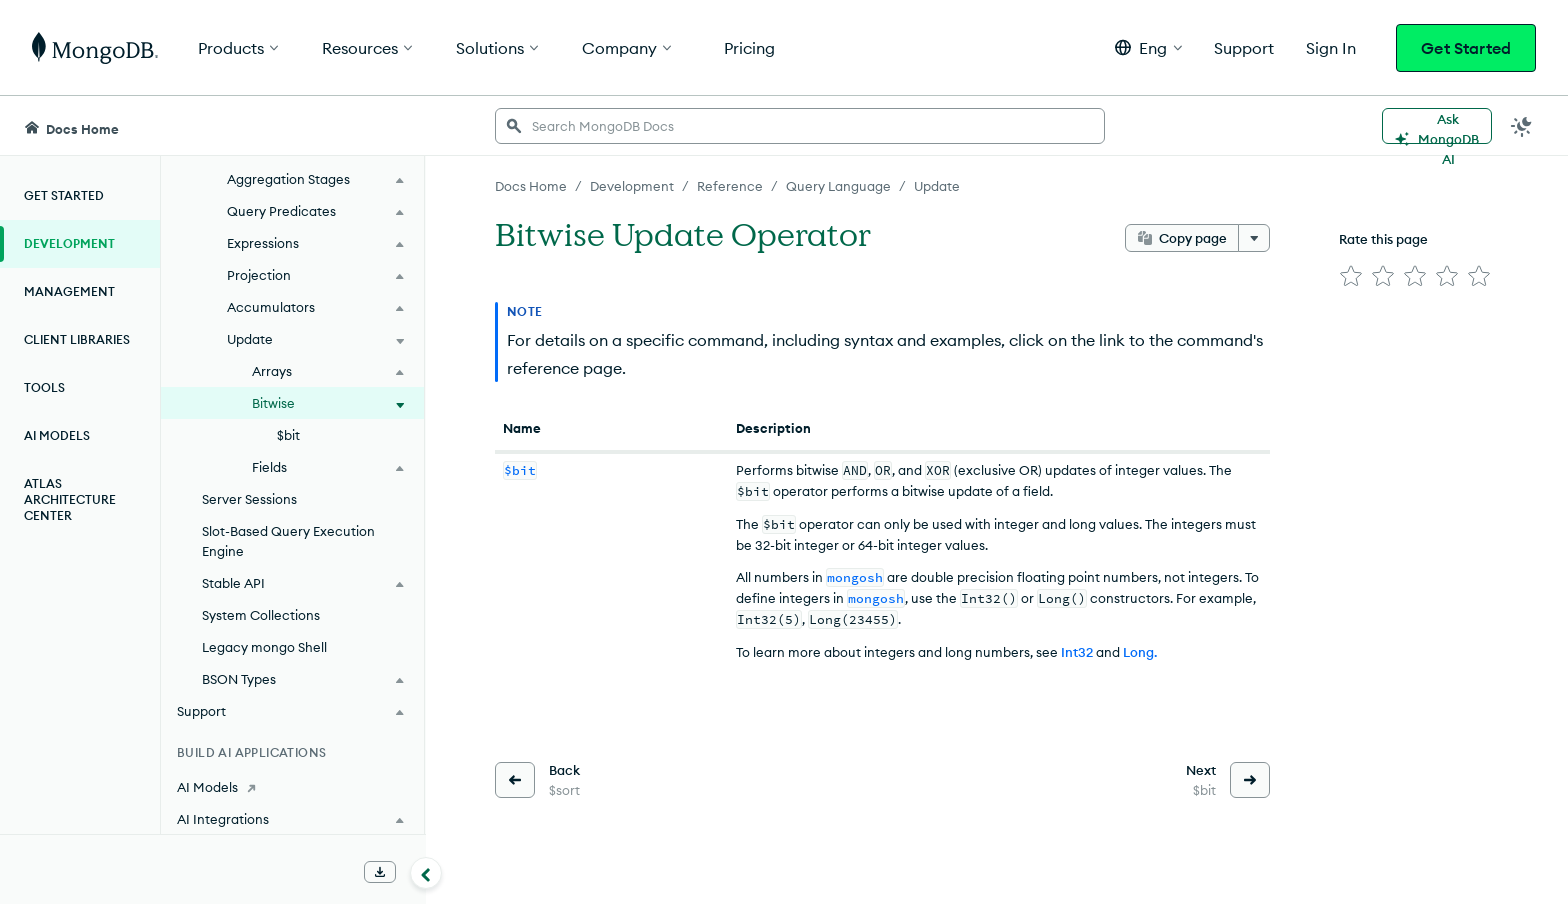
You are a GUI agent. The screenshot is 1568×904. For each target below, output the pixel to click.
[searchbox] (800, 126)
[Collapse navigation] (426, 873)
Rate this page (1383, 239)
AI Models (57, 435)
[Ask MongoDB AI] (1437, 126)
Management (69, 291)
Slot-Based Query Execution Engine (288, 541)
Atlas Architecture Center (70, 499)
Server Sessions (249, 499)
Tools (44, 387)
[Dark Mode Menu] (1522, 126)
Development (69, 243)
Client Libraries (77, 339)
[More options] (1254, 238)
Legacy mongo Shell (264, 647)
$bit (288, 435)
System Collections (261, 615)
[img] (1351, 276)
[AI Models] (292, 787)
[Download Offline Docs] (380, 872)
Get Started (1466, 48)
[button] (1148, 47)
